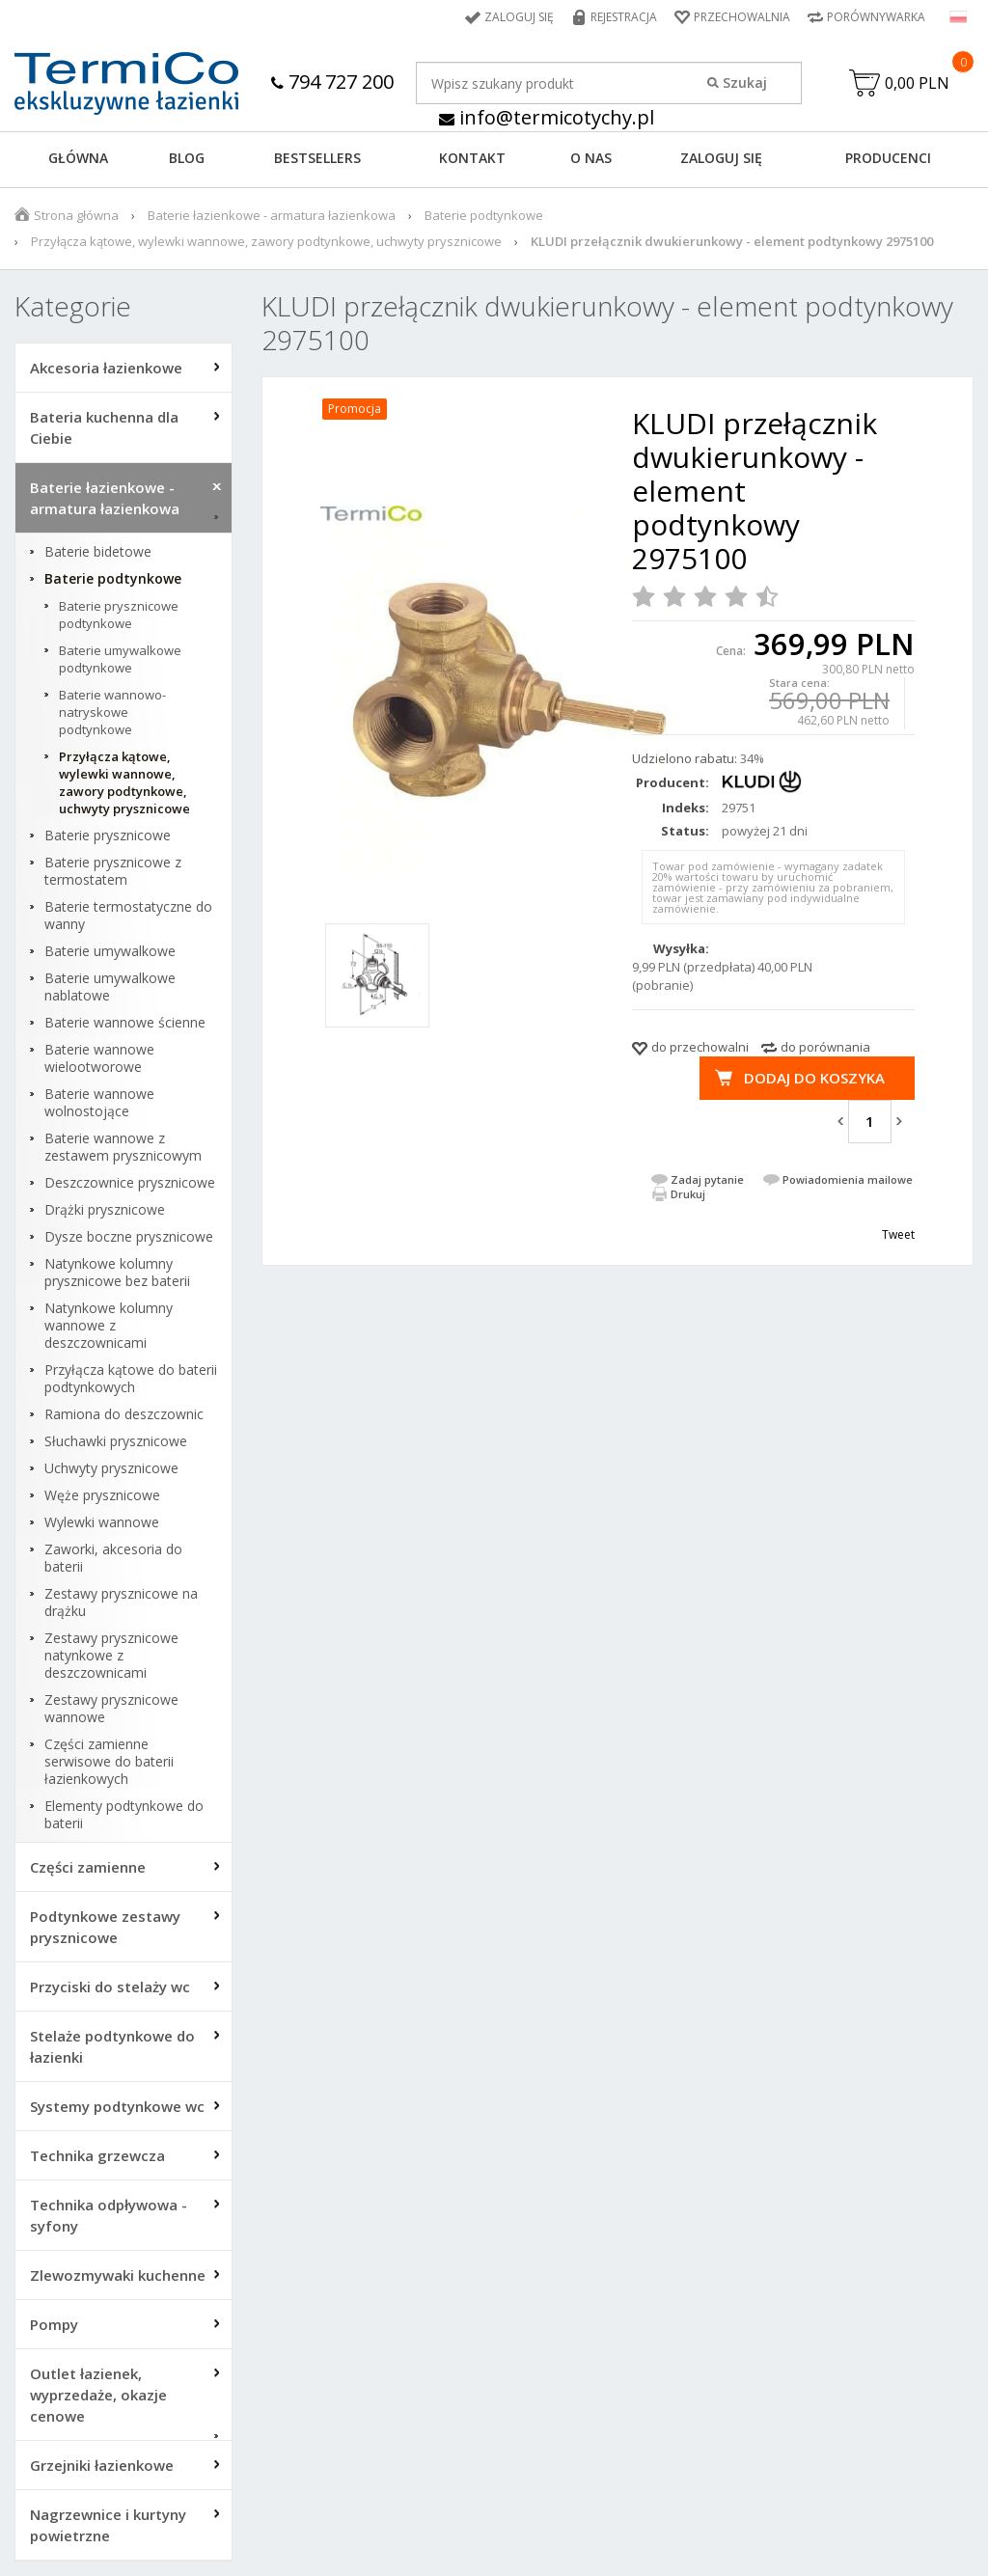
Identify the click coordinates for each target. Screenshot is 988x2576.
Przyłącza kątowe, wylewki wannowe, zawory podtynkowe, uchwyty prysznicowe (266, 241)
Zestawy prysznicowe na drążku (121, 1602)
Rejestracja (623, 17)
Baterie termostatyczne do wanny (128, 915)
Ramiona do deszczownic (124, 1414)
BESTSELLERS (317, 158)
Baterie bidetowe (97, 552)
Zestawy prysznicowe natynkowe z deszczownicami (111, 1656)
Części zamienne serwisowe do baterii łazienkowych (109, 1762)
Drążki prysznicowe (104, 1210)
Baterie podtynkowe (484, 215)
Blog (187, 158)
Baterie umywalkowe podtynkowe (120, 659)
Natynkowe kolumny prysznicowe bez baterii (117, 1272)
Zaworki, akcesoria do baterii (113, 1558)
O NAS (591, 158)
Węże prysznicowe (102, 1495)
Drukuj (688, 1194)
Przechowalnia (742, 17)
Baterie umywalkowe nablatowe (110, 987)
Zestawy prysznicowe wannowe (111, 1708)
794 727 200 (332, 82)
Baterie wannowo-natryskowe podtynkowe (112, 712)
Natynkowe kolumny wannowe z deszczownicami (108, 1326)
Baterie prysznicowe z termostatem (112, 871)
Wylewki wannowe (101, 1522)
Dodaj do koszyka (814, 1077)
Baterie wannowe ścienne (125, 1022)
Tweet (898, 1234)
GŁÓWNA (78, 158)
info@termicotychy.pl (546, 117)
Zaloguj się (519, 17)
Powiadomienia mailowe (847, 1179)
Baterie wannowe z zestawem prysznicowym (123, 1147)
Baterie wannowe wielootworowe (99, 1058)
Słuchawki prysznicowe (115, 1441)
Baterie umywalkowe (110, 951)
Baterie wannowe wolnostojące (99, 1102)
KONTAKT (472, 158)
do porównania (825, 1046)
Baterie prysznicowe (107, 835)
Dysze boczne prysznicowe (128, 1237)
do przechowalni (700, 1046)
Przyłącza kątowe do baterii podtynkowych (130, 1378)
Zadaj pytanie (707, 1179)
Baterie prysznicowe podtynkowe (118, 614)
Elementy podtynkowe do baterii (124, 1814)
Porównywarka (876, 17)
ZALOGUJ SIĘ (721, 158)
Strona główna (76, 215)
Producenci (888, 158)
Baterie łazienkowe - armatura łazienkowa (272, 215)
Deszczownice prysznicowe (129, 1183)
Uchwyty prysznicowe (111, 1468)
